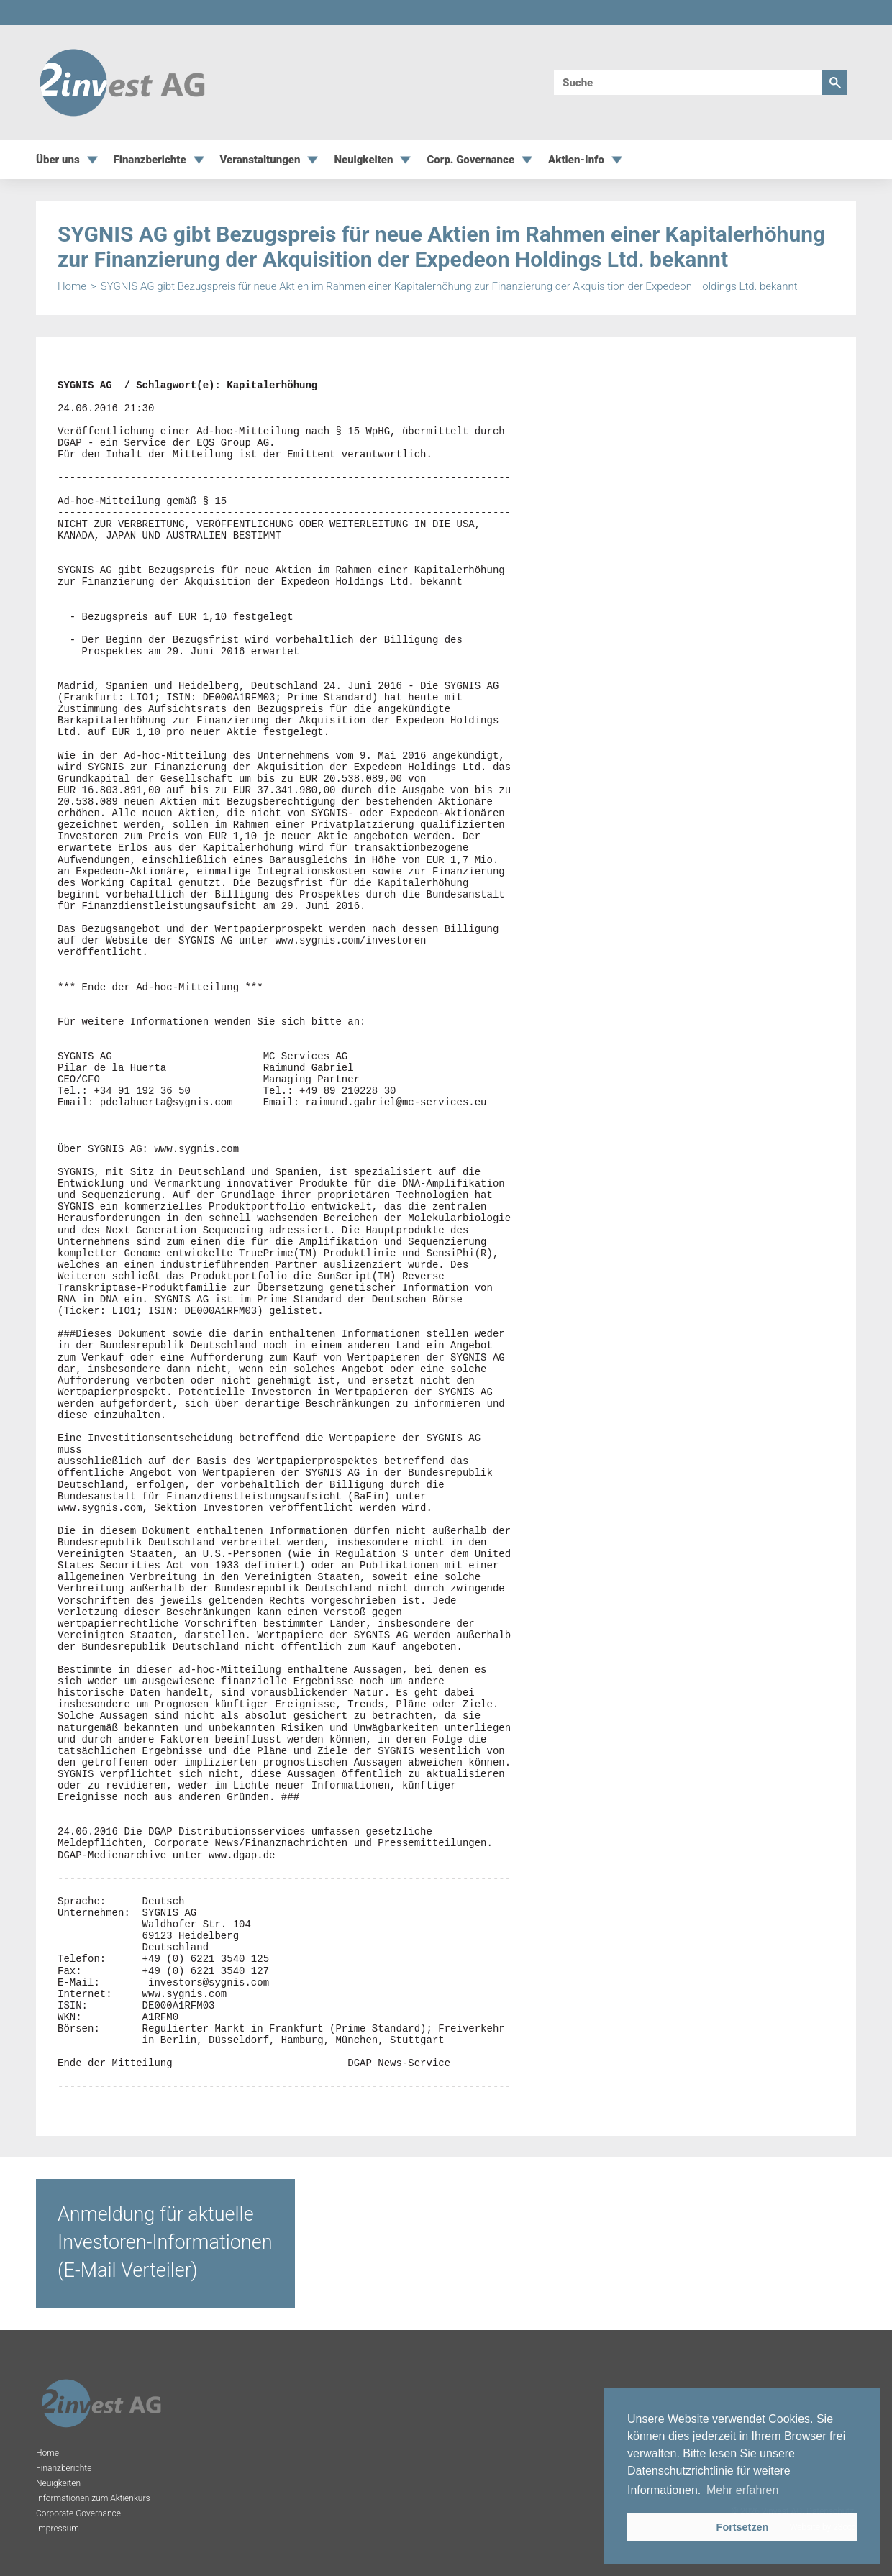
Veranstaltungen (260, 160)
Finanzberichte (150, 160)
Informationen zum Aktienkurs (93, 2498)
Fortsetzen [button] (742, 2527)
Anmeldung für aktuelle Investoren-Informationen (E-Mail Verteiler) (165, 2242)
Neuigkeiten (363, 160)
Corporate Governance (78, 2513)
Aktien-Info (576, 160)
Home (72, 286)
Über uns (58, 160)
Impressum (57, 2529)
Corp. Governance (470, 160)
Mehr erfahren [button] (742, 2490)
